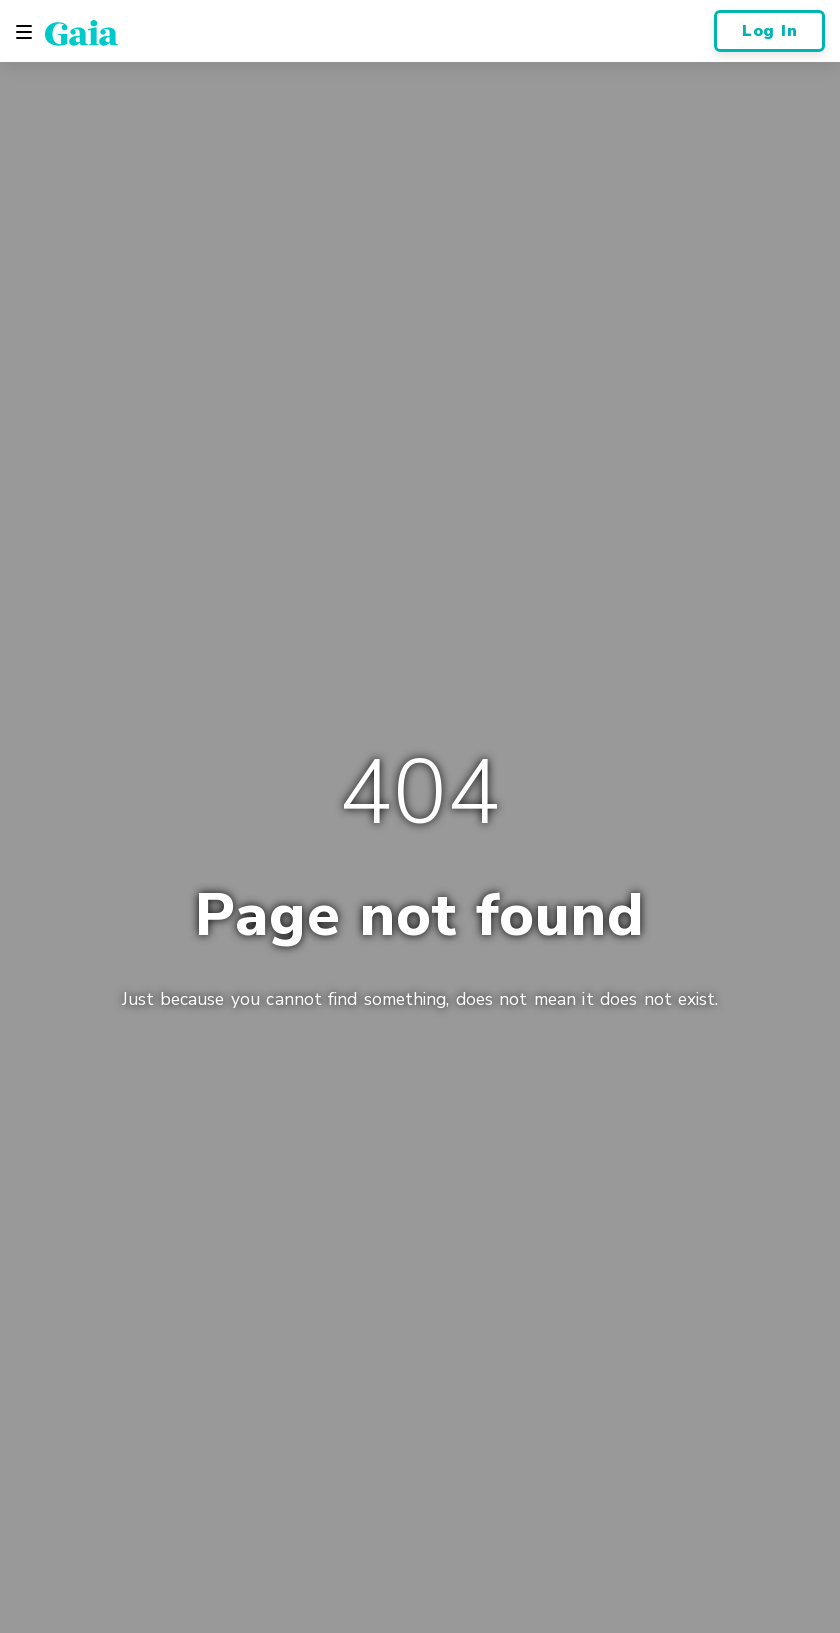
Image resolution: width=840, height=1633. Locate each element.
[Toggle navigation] (24, 32)
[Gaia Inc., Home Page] (81, 32)
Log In (769, 31)
